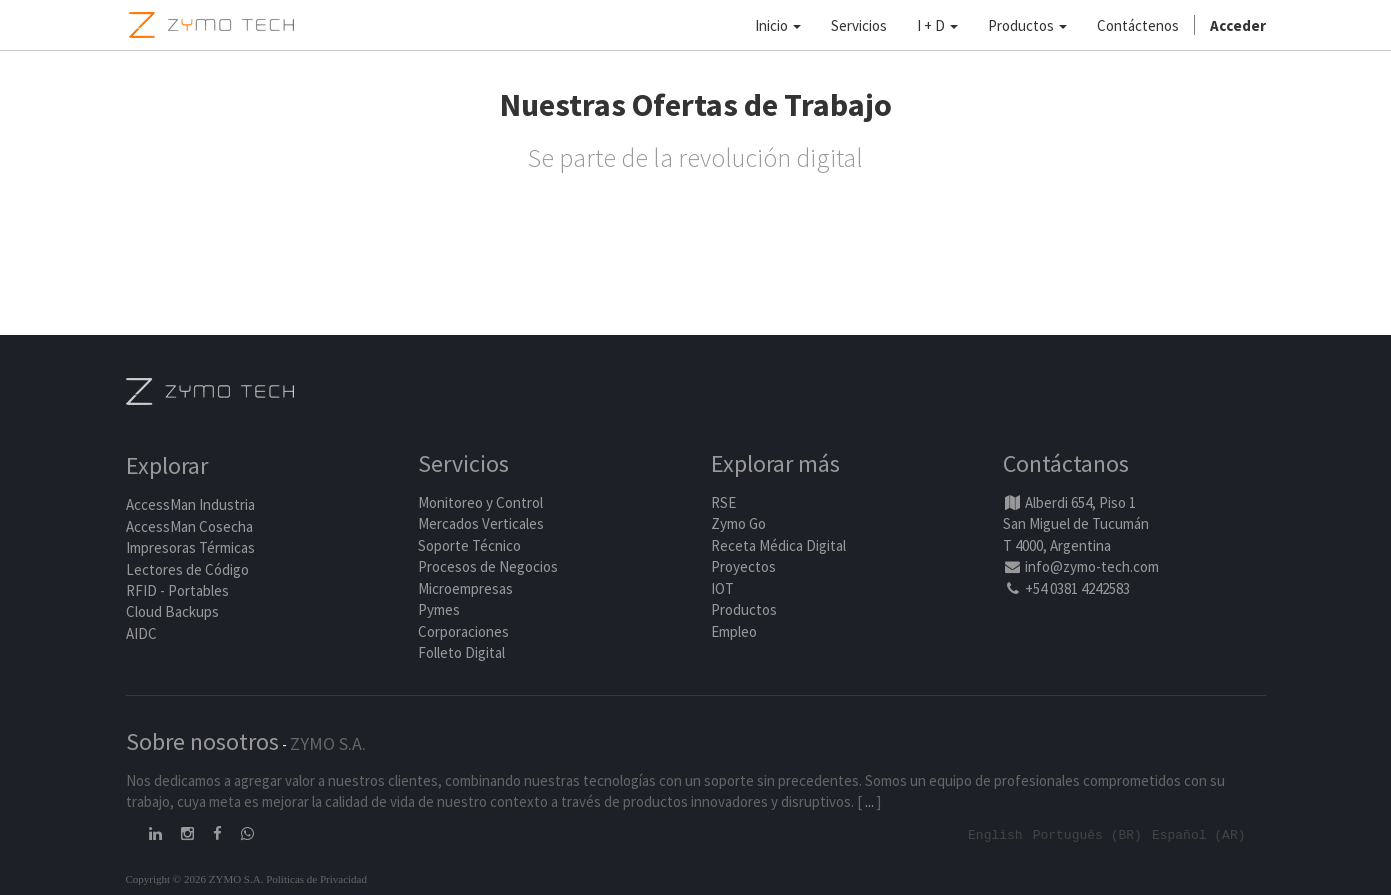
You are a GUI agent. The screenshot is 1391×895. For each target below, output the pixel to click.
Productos (744, 609)
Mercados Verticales (481, 524)
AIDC (141, 633)
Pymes (439, 609)
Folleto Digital (463, 652)
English (995, 834)
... (869, 801)
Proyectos (743, 567)
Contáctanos (1066, 464)
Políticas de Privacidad (316, 878)
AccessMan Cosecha (189, 526)
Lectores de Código (187, 569)
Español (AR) (1199, 834)
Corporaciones (463, 631)
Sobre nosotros (202, 741)
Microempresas (465, 588)
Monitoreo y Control (480, 502)
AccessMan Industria (190, 505)
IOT (722, 588)
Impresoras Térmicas (190, 548)
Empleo (734, 631)
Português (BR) (1087, 834)
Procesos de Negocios (488, 567)
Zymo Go (738, 524)
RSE (723, 502)
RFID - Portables (177, 590)
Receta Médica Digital (778, 545)
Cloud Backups (172, 612)
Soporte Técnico (469, 545)
